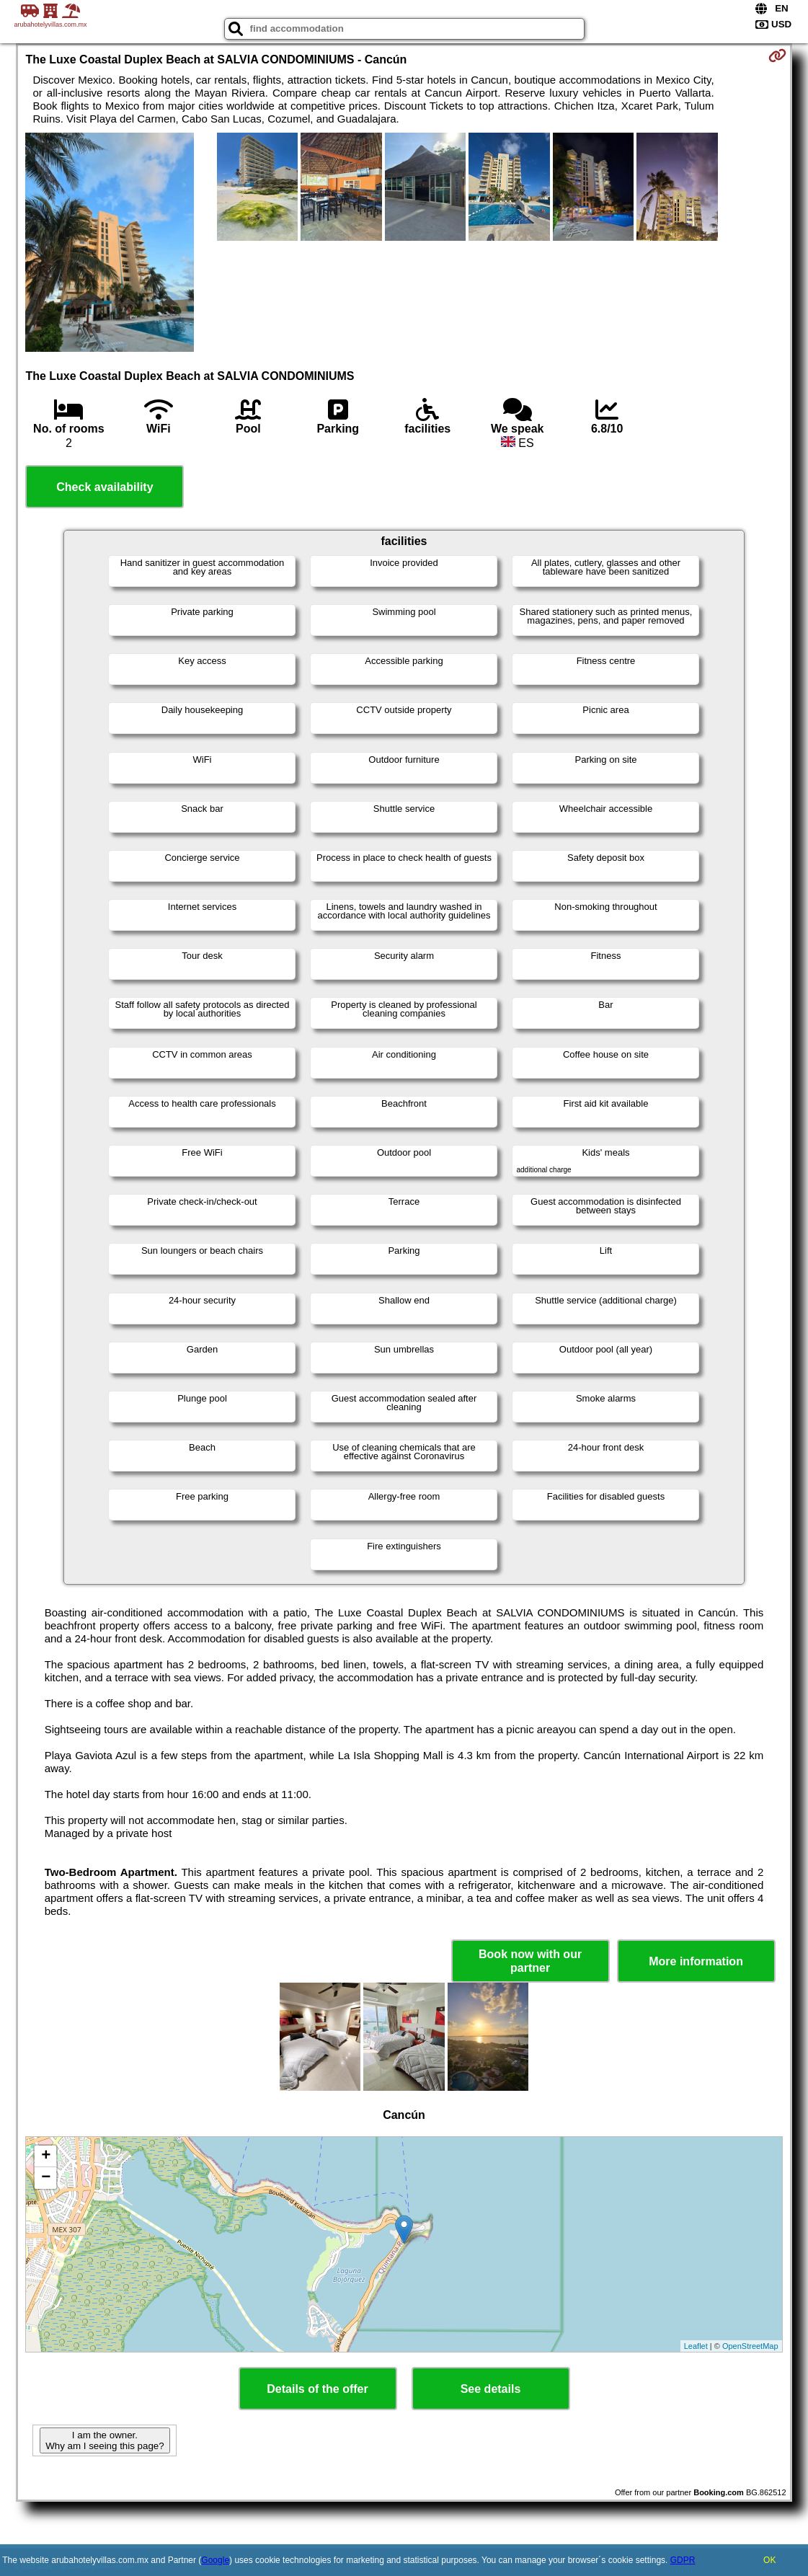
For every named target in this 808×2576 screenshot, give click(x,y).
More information (696, 1961)
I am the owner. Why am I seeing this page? (104, 2440)
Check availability (104, 487)
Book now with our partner (530, 1961)
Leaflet (696, 2346)
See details (491, 2389)
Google (215, 2560)
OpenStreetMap (750, 2346)
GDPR (683, 2560)
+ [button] (45, 2156)
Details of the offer (317, 2389)
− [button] (45, 2178)
